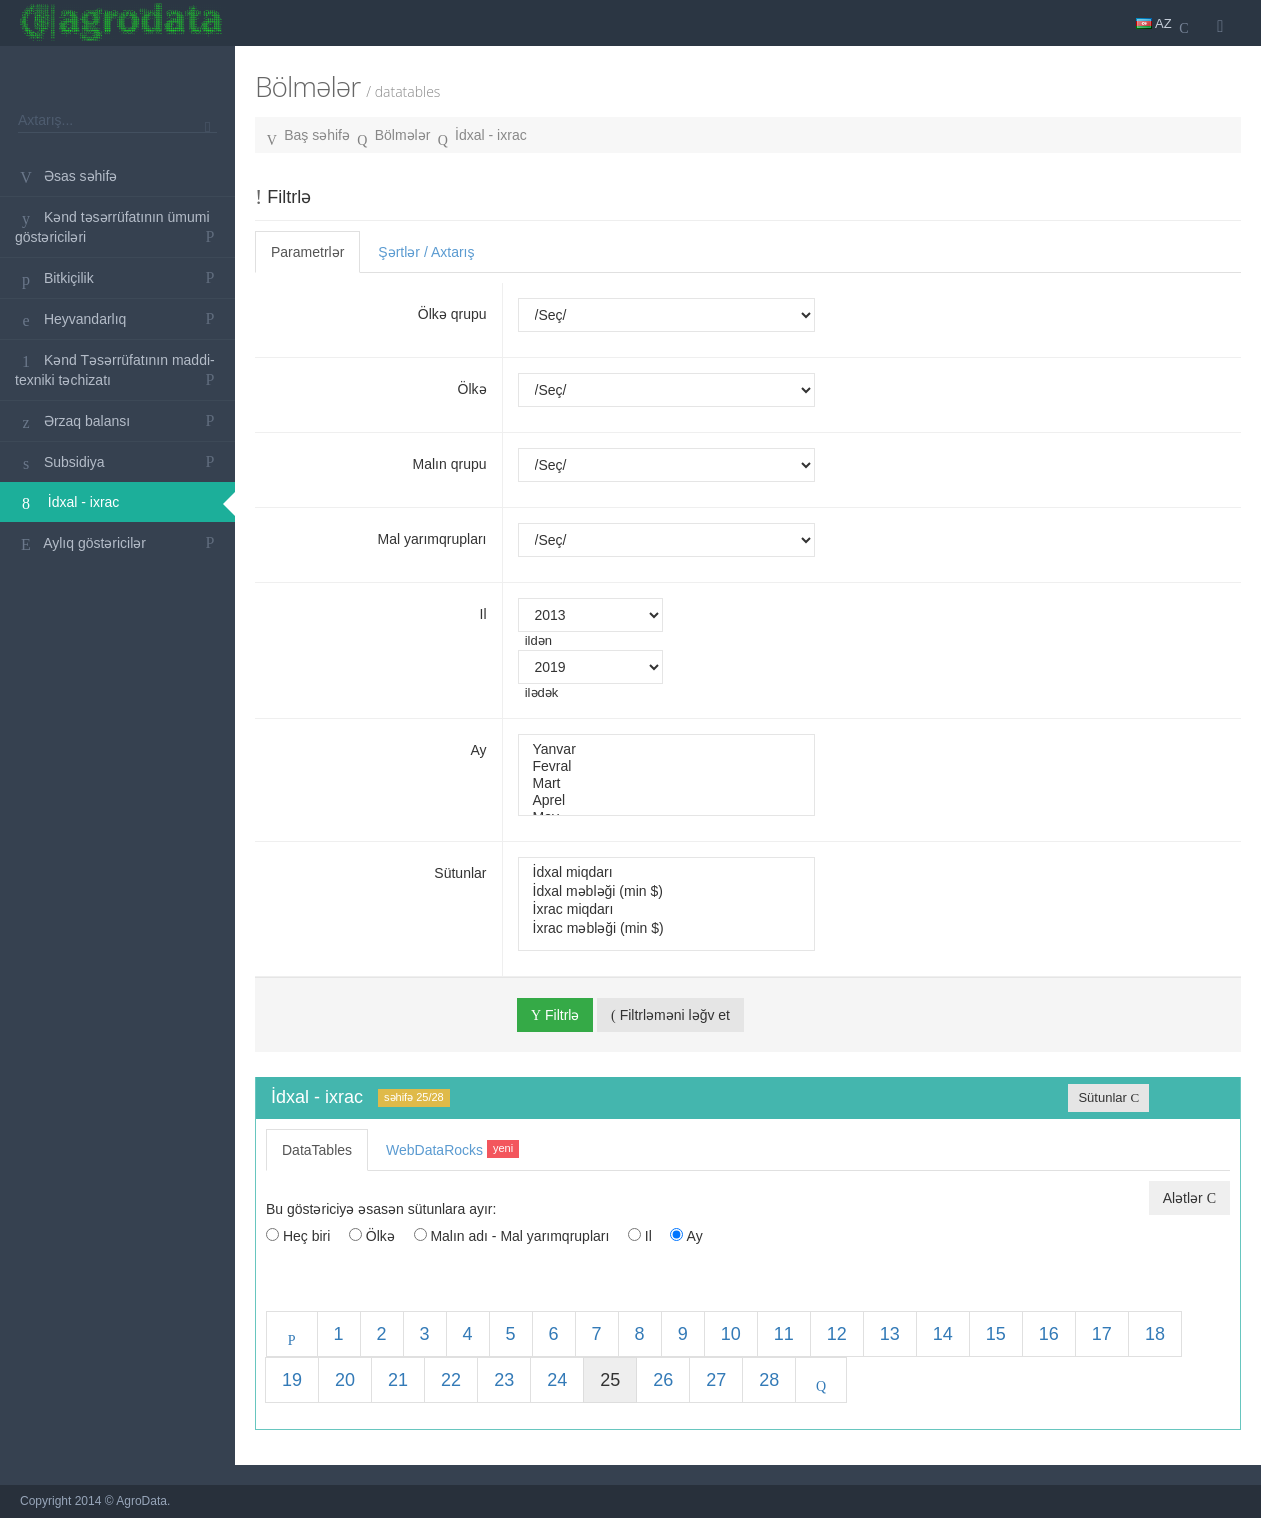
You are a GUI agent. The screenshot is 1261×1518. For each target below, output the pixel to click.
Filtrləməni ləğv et (670, 1015)
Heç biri (298, 1236)
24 (557, 1380)
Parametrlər (307, 252)
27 (716, 1380)
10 (731, 1334)
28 (769, 1380)
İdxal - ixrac (491, 135)
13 (890, 1334)
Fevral (667, 766)
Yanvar (667, 749)
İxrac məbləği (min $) (667, 928)
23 (504, 1380)
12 (837, 1334)
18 (1155, 1334)
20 (345, 1380)
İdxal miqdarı (667, 872)
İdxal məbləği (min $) (667, 891)
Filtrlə (555, 1015)
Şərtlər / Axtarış (426, 252)
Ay (478, 750)
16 (1049, 1334)
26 (663, 1380)
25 (610, 1380)
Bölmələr (403, 135)
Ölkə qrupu (452, 314)
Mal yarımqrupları (432, 539)
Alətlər (1189, 1198)
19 (292, 1380)
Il (483, 614)
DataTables (317, 1150)
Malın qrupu (450, 464)
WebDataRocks (452, 1149)
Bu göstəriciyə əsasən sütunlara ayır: (381, 1209)
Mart (667, 783)
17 (1102, 1334)
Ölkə (472, 389)
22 (451, 1380)
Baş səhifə (317, 135)
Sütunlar (460, 873)
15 (996, 1334)
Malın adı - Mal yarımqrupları (512, 1236)
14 (943, 1334)
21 (398, 1380)
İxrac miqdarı (667, 909)
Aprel (667, 800)
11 (784, 1334)
